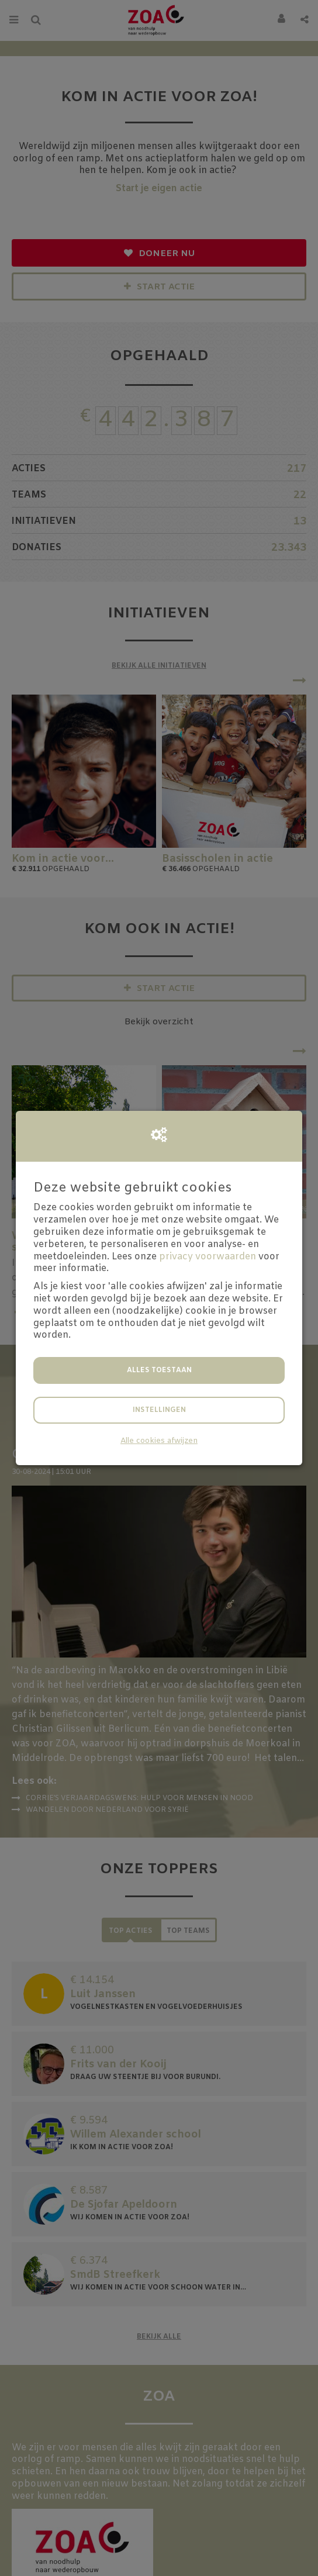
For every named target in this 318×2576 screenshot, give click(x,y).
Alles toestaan (159, 1370)
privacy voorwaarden (207, 1257)
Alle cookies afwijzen (159, 1441)
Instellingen (159, 1410)
